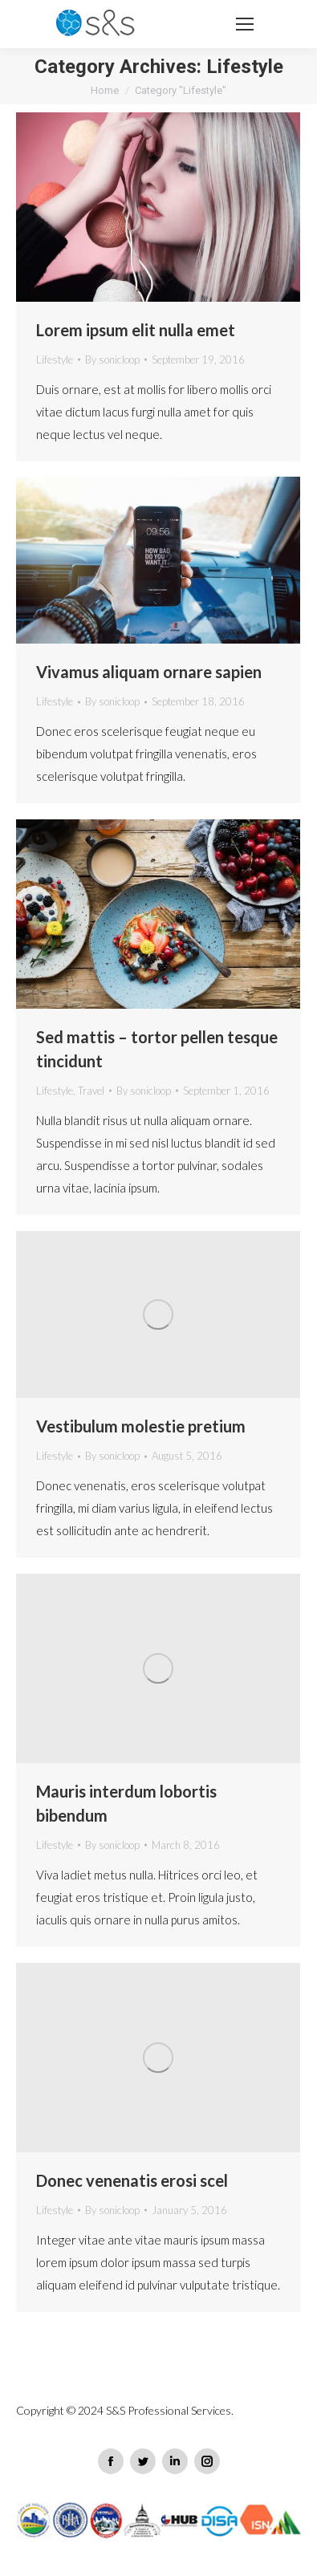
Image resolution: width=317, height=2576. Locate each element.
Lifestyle (54, 359)
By (112, 359)
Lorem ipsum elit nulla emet (135, 329)
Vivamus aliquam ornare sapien (149, 671)
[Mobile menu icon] (245, 24)
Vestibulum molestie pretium (141, 1426)
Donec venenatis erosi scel (132, 2180)
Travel (91, 1090)
